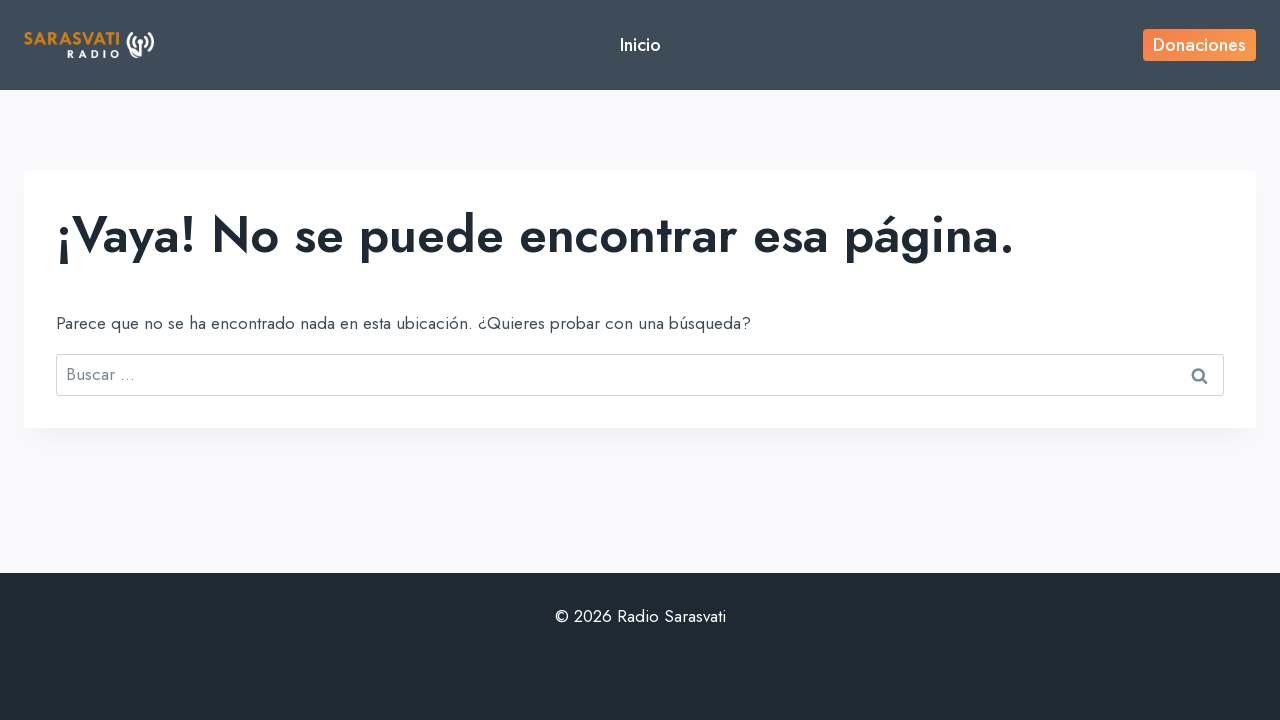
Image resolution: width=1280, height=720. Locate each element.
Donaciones (1199, 45)
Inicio (640, 45)
